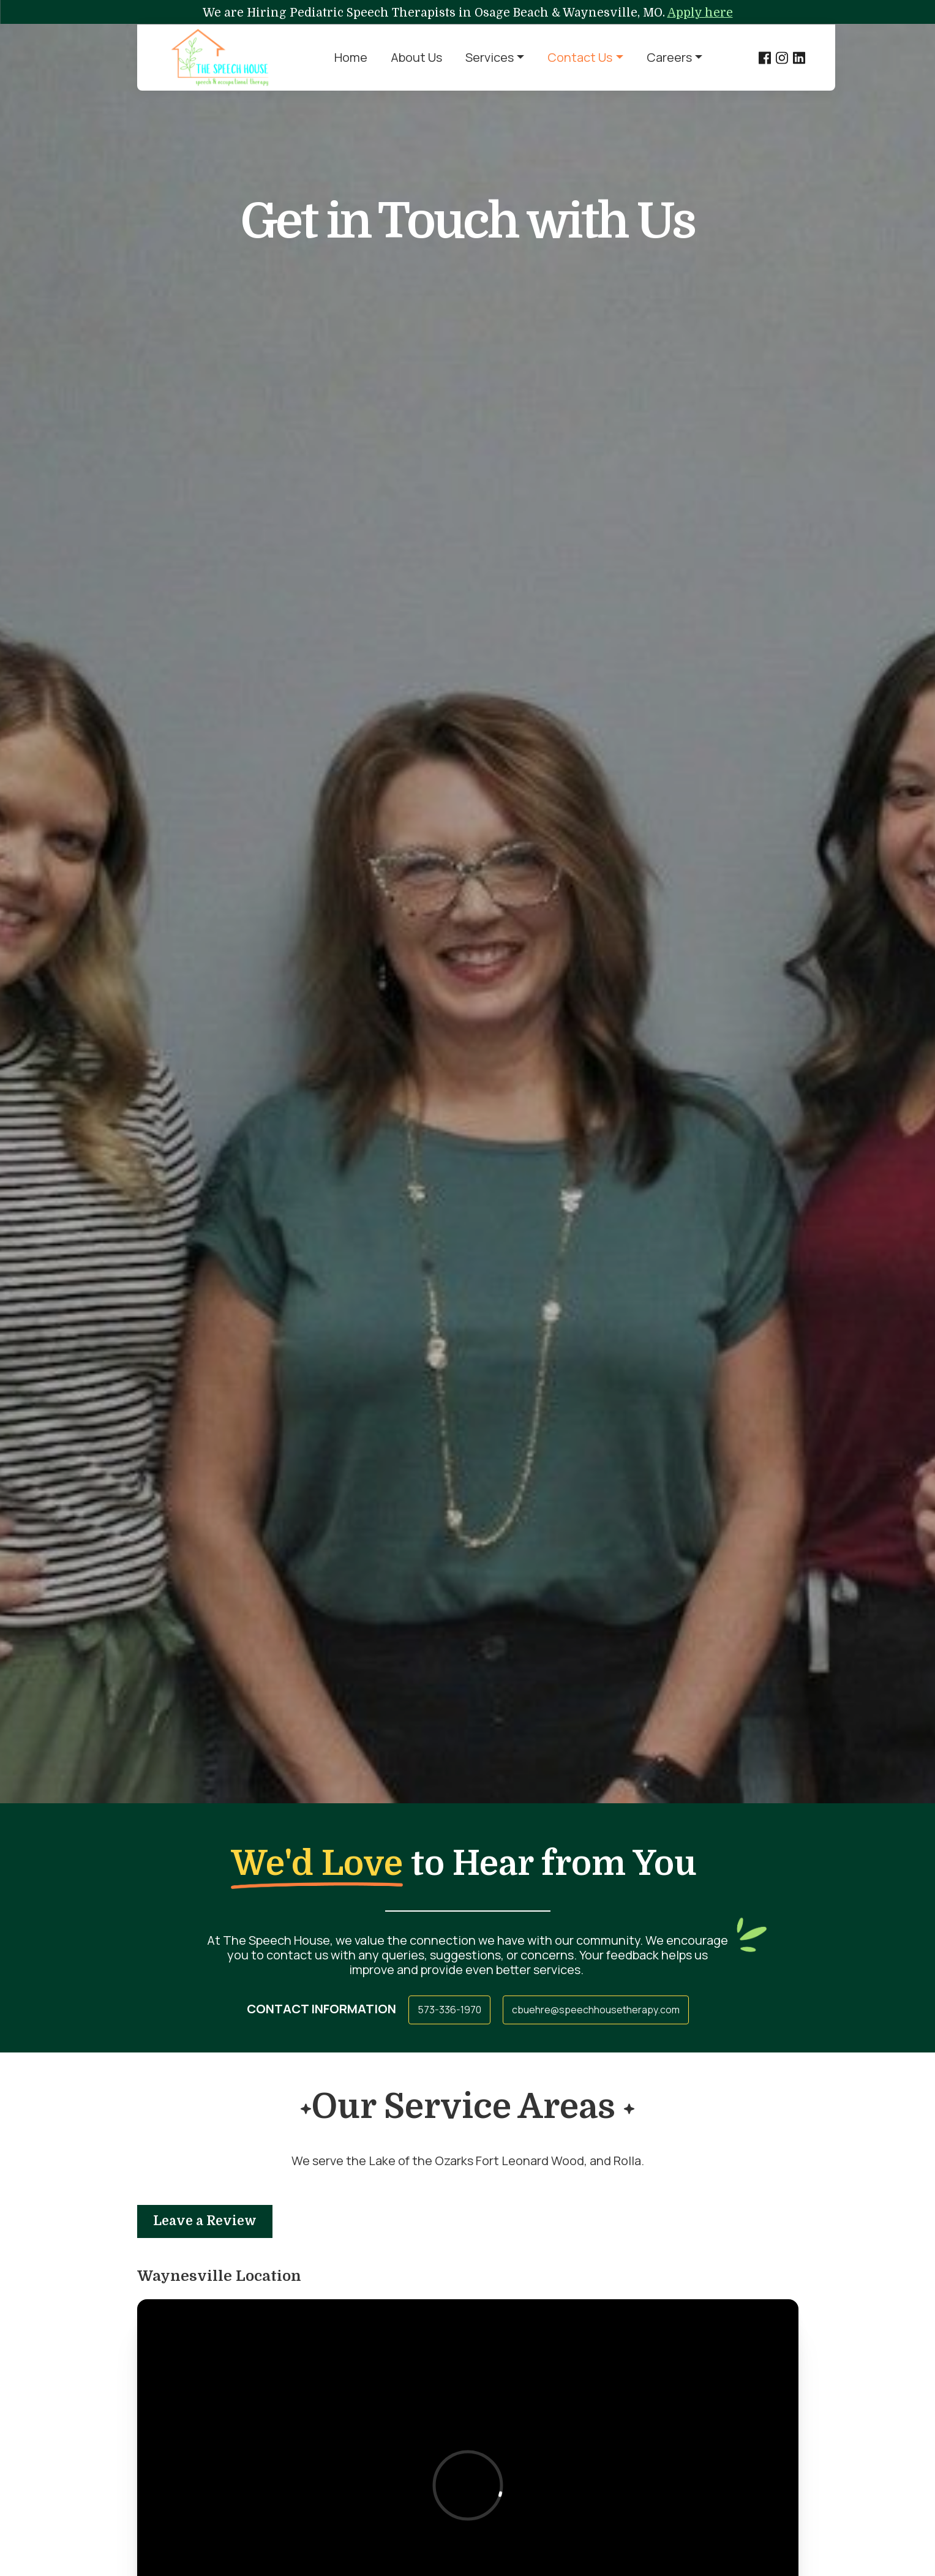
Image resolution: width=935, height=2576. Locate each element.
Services (489, 57)
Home (350, 57)
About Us (416, 57)
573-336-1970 (449, 2009)
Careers (669, 57)
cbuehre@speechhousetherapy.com (596, 2009)
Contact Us (579, 57)
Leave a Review (205, 2221)
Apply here (700, 13)
